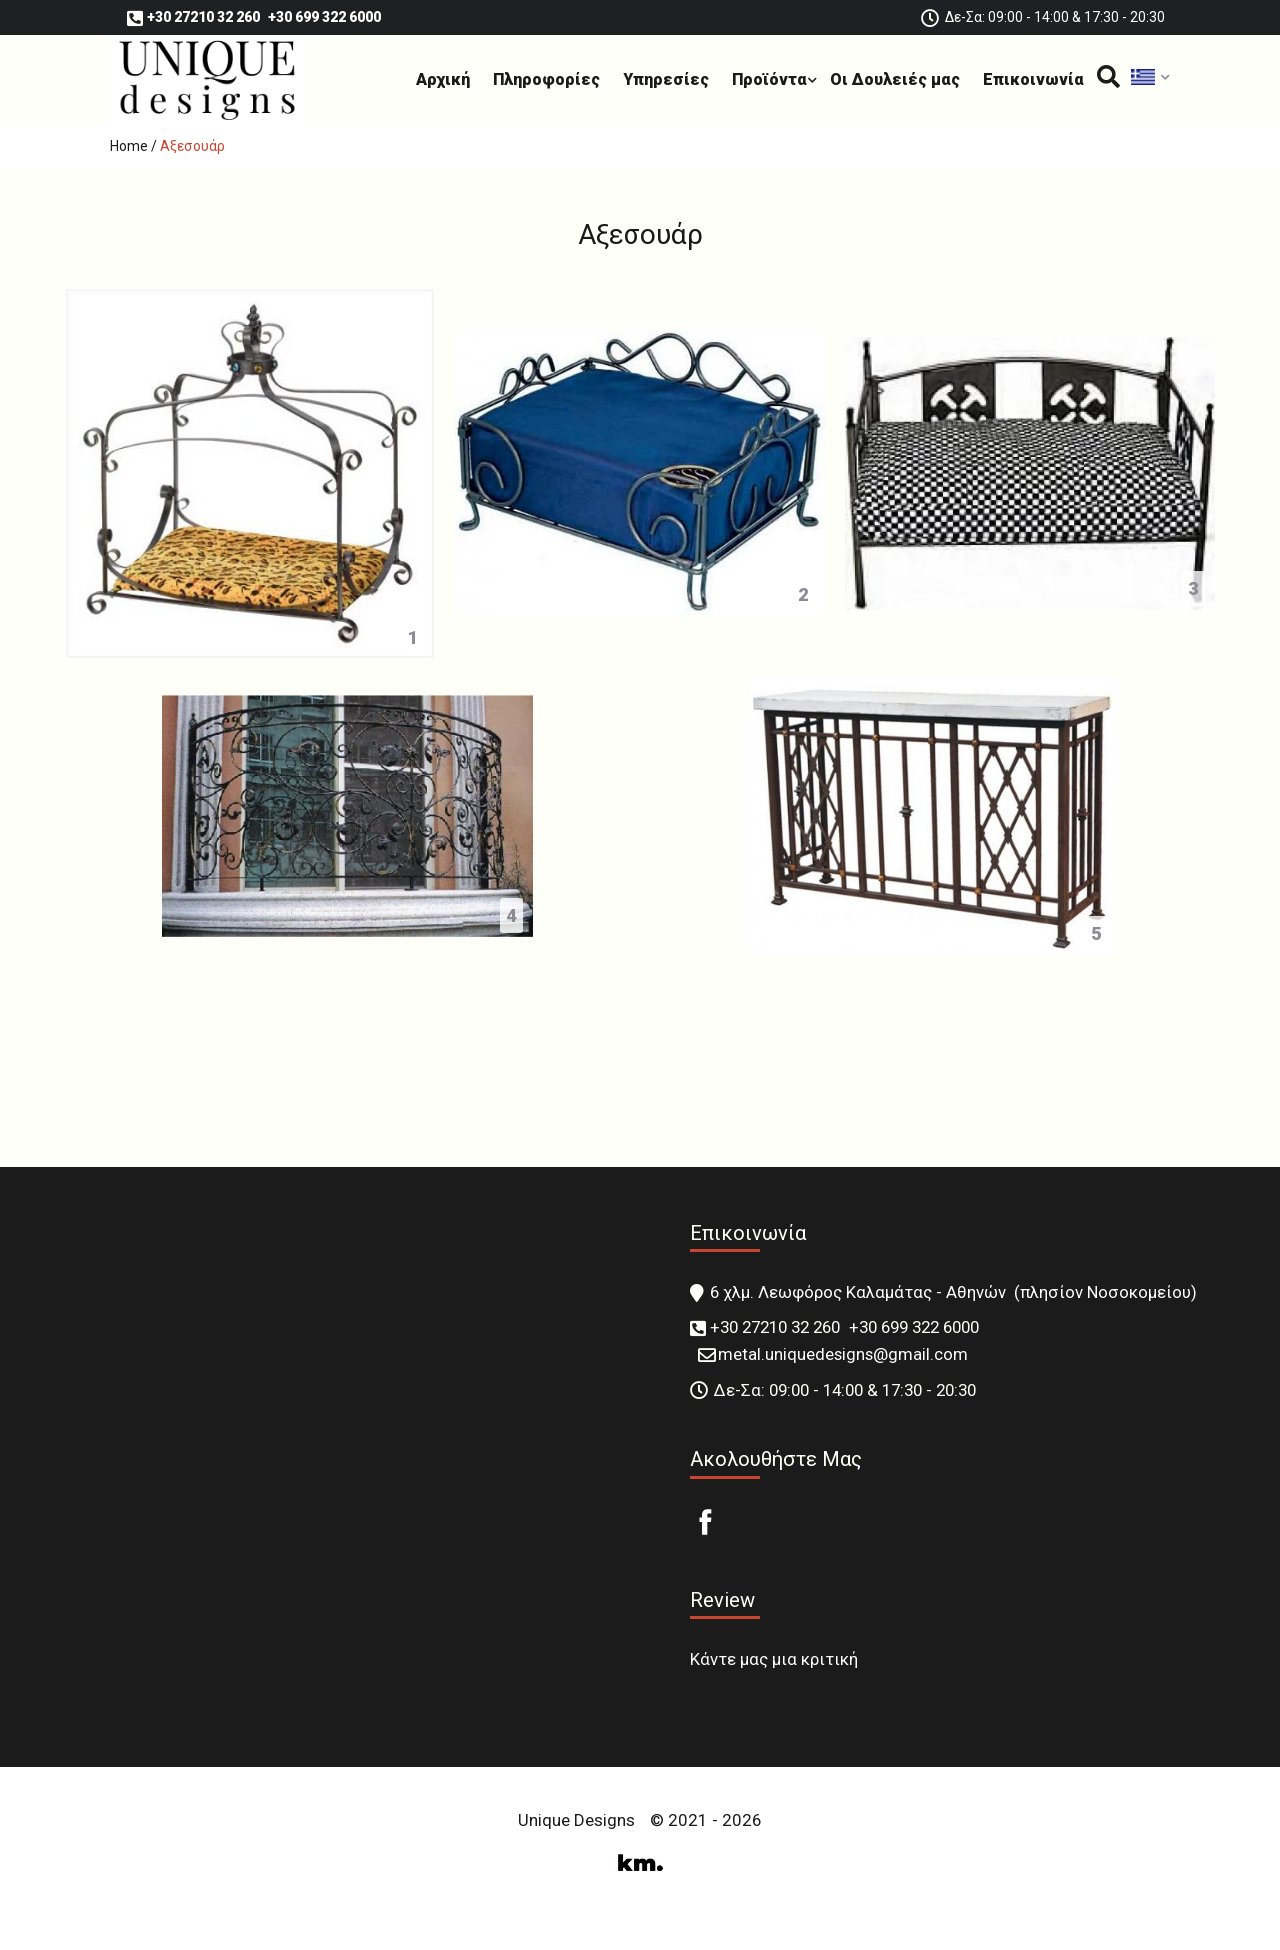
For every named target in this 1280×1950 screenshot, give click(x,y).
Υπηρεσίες (666, 79)
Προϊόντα (769, 79)
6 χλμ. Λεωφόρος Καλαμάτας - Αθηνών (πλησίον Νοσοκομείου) (953, 1292)
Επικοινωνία (1033, 79)
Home (129, 146)
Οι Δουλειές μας (895, 79)
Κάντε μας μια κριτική (774, 1659)
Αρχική (443, 79)
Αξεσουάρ (192, 146)
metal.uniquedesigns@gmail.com (843, 1354)
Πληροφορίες (546, 79)
